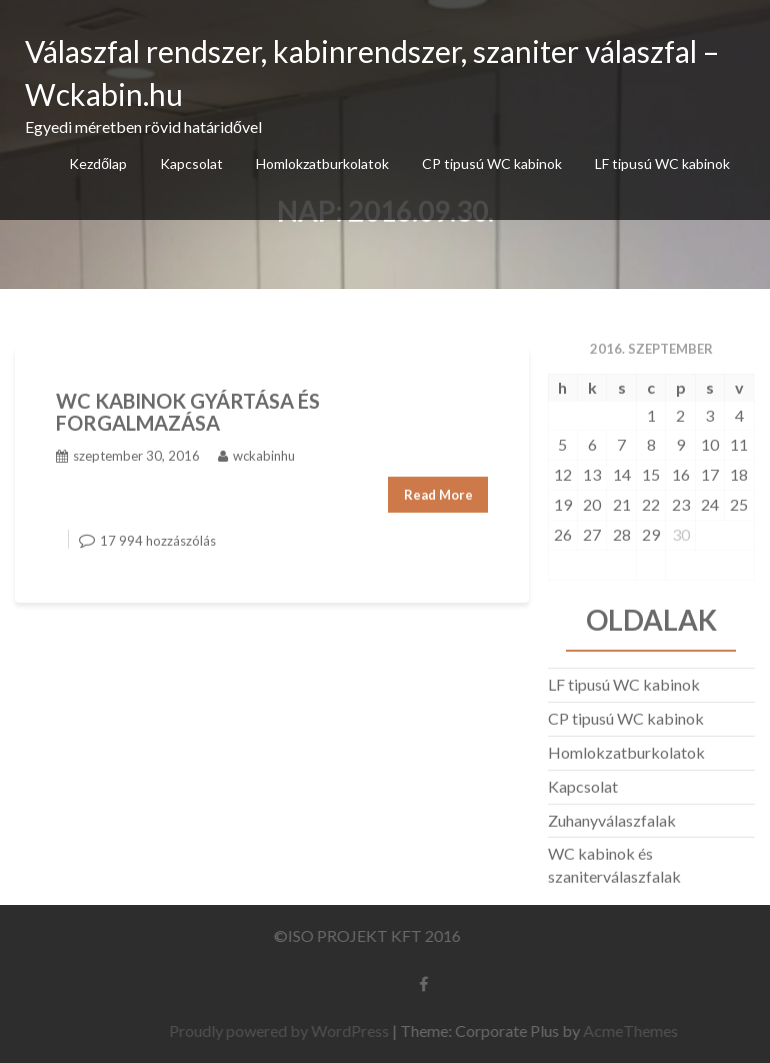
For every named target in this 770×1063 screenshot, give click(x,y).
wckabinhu (256, 452)
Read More (438, 491)
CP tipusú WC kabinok (492, 163)
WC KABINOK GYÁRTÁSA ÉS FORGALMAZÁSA (188, 408)
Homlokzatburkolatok (322, 163)
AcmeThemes (635, 1030)
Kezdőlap (98, 163)
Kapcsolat (191, 163)
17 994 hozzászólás (158, 537)
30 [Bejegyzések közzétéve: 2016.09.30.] (681, 530)
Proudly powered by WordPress (284, 1030)
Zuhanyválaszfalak (612, 816)
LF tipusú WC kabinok (662, 163)
